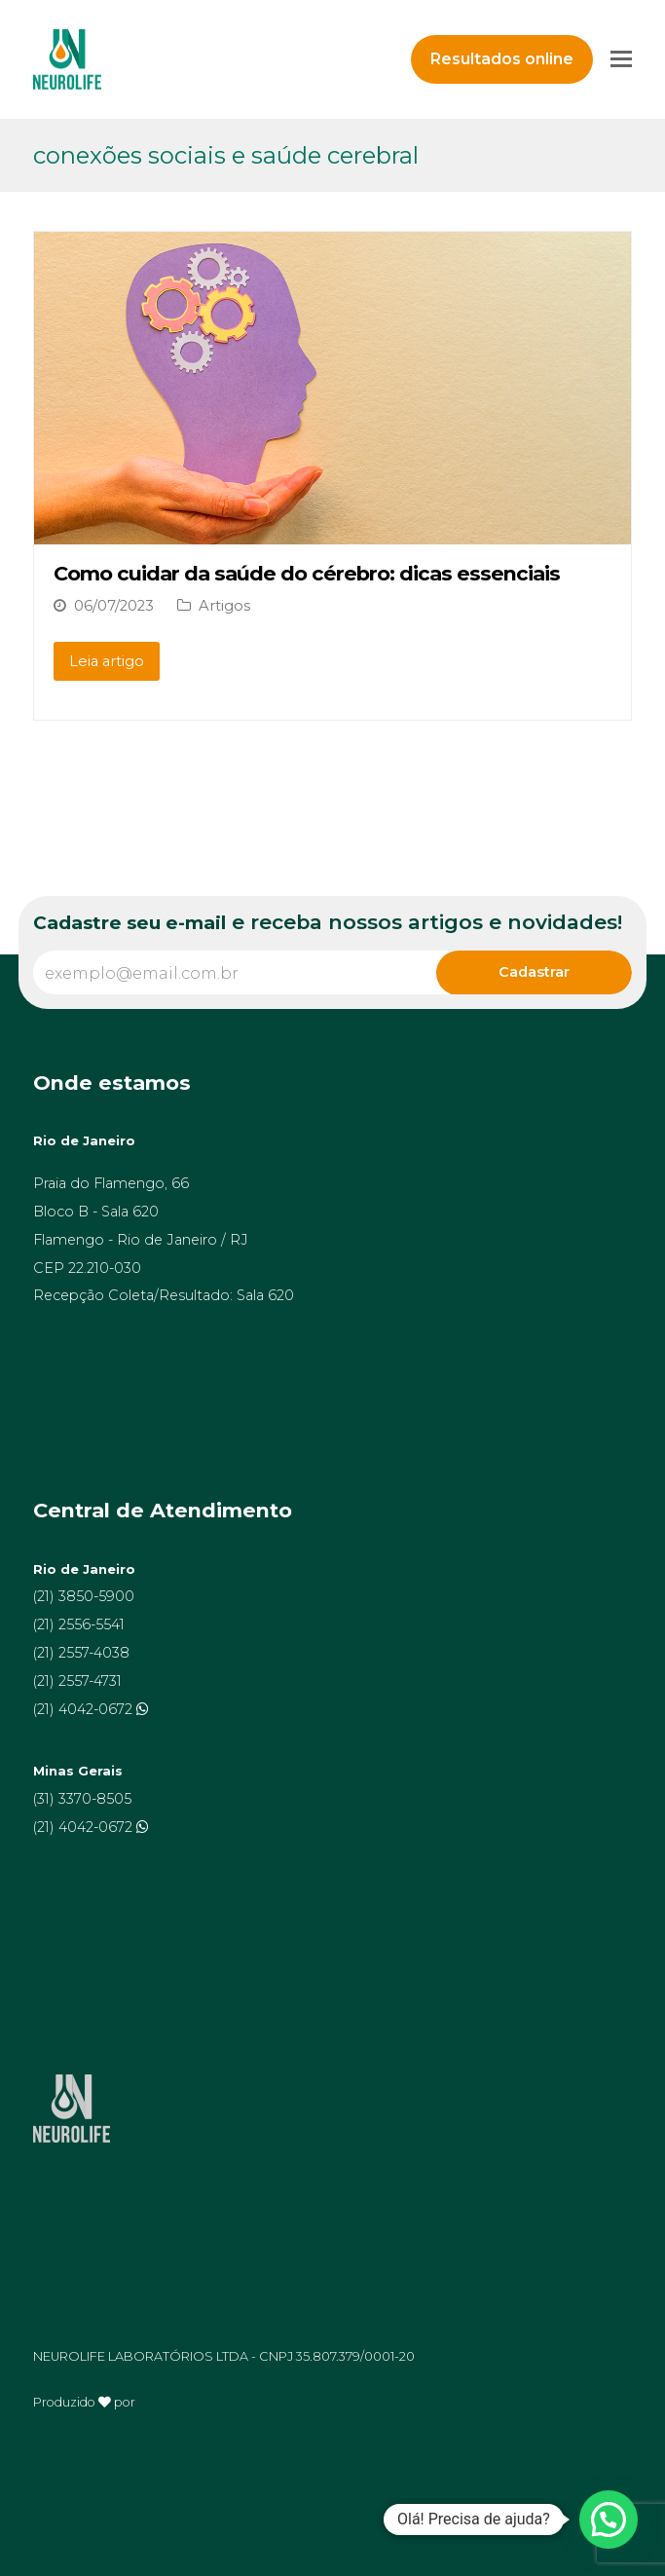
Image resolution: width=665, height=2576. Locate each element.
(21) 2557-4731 (77, 1681)
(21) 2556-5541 (79, 1624)
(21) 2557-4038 (81, 1652)
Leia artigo (106, 661)
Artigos (224, 606)
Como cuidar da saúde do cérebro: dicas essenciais (307, 573)
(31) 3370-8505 (82, 1799)
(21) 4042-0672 (84, 1709)
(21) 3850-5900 (83, 1596)
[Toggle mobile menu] (621, 59)
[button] (608, 2519)
